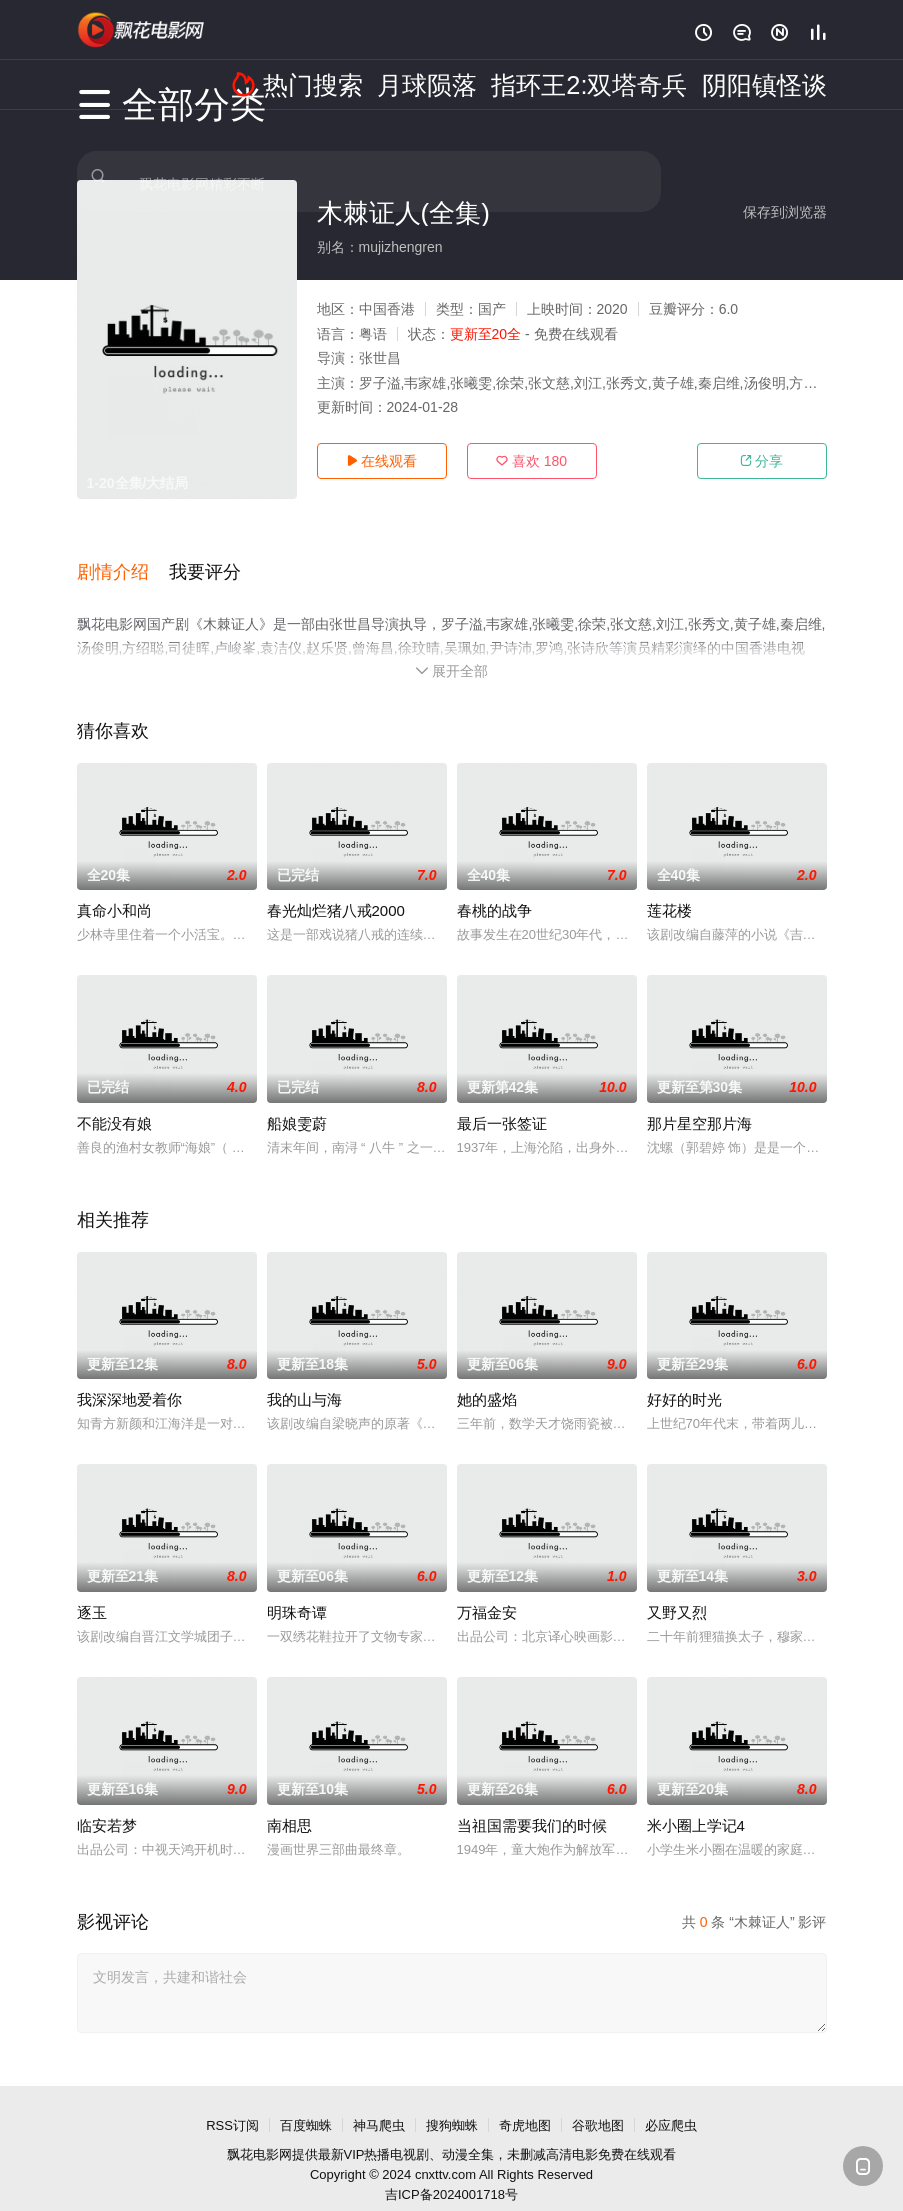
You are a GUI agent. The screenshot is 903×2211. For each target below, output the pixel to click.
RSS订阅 (232, 2102)
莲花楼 (669, 887)
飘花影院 (142, 30)
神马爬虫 (379, 2102)
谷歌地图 (598, 2102)
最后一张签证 (502, 1100)
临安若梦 (107, 1802)
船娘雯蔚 (297, 1100)
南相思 (289, 1802)
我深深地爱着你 (129, 1376)
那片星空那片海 (699, 1100)
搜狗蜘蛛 (452, 2102)
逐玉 (92, 1589)
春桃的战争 (494, 887)
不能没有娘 (114, 1100)
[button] (123, 559)
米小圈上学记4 (696, 1802)
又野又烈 (677, 1589)
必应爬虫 (671, 2102)
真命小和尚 (114, 887)
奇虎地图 (525, 2102)
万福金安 (487, 1589)
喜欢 (531, 461)
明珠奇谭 (297, 1589)
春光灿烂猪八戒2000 (336, 887)
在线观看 (382, 461)
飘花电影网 (259, 2131)
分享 (762, 461)
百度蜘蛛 (306, 2102)
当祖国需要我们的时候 (532, 1802)
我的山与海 (304, 1376)
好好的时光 (684, 1376)
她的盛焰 (487, 1376)
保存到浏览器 (785, 212)
